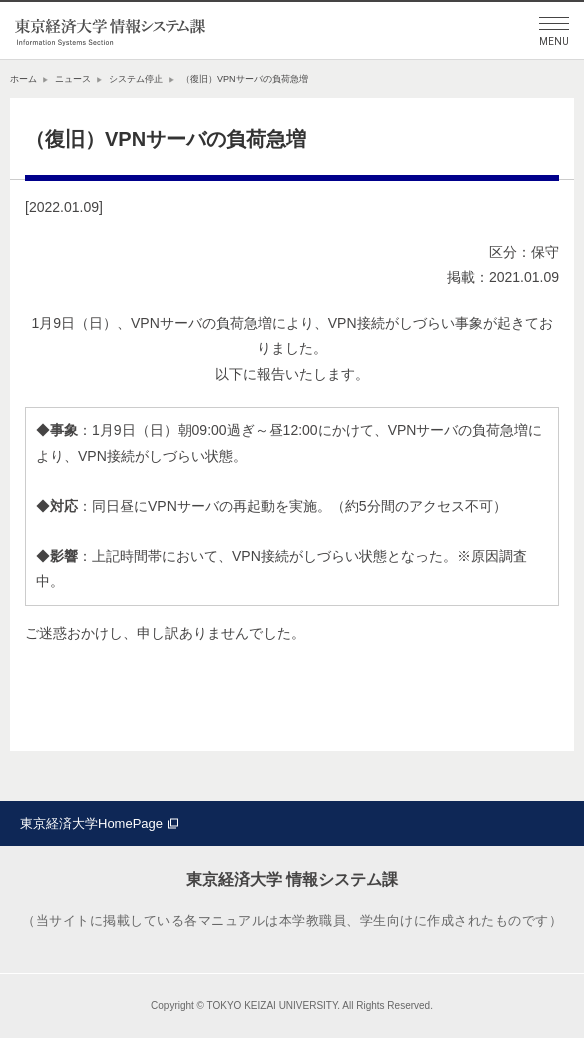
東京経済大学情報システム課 (110, 31)
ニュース (73, 79)
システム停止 (136, 79)
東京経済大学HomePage (91, 823)
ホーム (23, 79)
